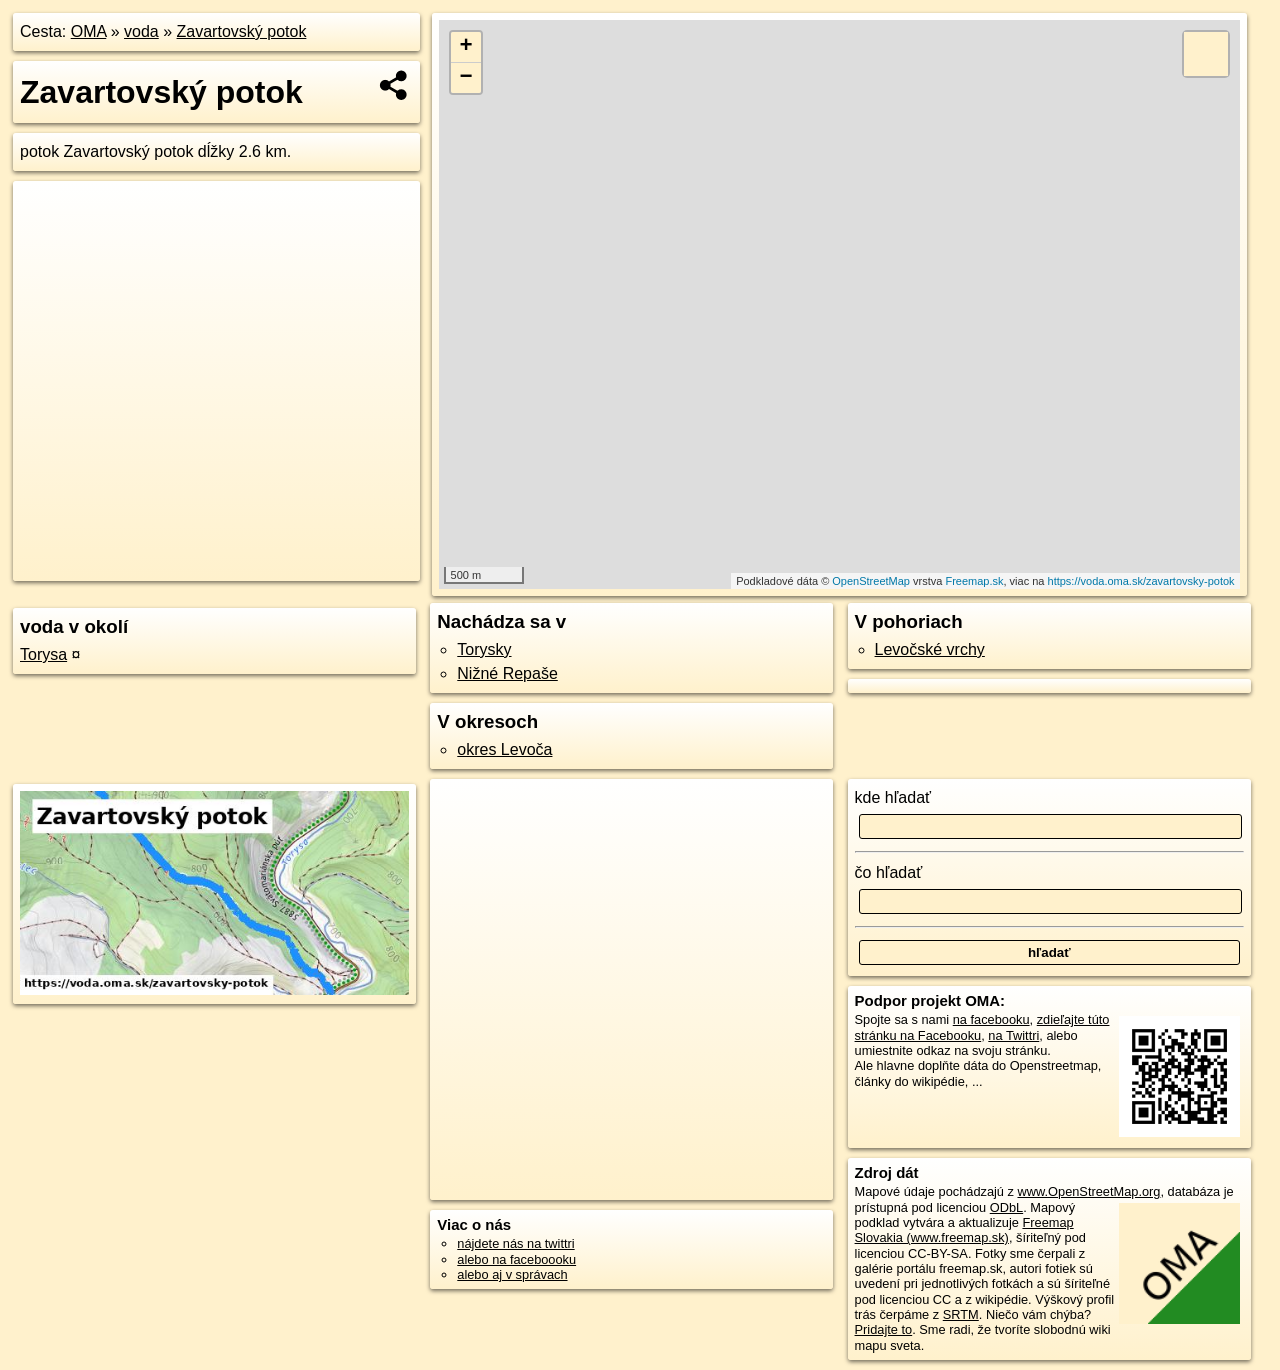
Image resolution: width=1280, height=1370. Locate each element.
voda (141, 31)
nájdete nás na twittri (515, 1243)
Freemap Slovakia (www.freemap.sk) (964, 1230)
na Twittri (1013, 1035)
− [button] (466, 78)
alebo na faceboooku (516, 1259)
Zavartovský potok (242, 31)
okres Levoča (504, 749)
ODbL (1006, 1207)
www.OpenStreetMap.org (1088, 1191)
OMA (89, 31)
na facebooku (991, 1019)
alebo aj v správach (512, 1274)
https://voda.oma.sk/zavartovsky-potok (1141, 581)
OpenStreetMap (871, 581)
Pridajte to (884, 1329)
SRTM (961, 1314)
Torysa (43, 654)
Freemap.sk (974, 581)
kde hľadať (893, 797)
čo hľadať (889, 872)
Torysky (484, 649)
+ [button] (466, 47)
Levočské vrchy (930, 649)
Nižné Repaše (507, 673)
